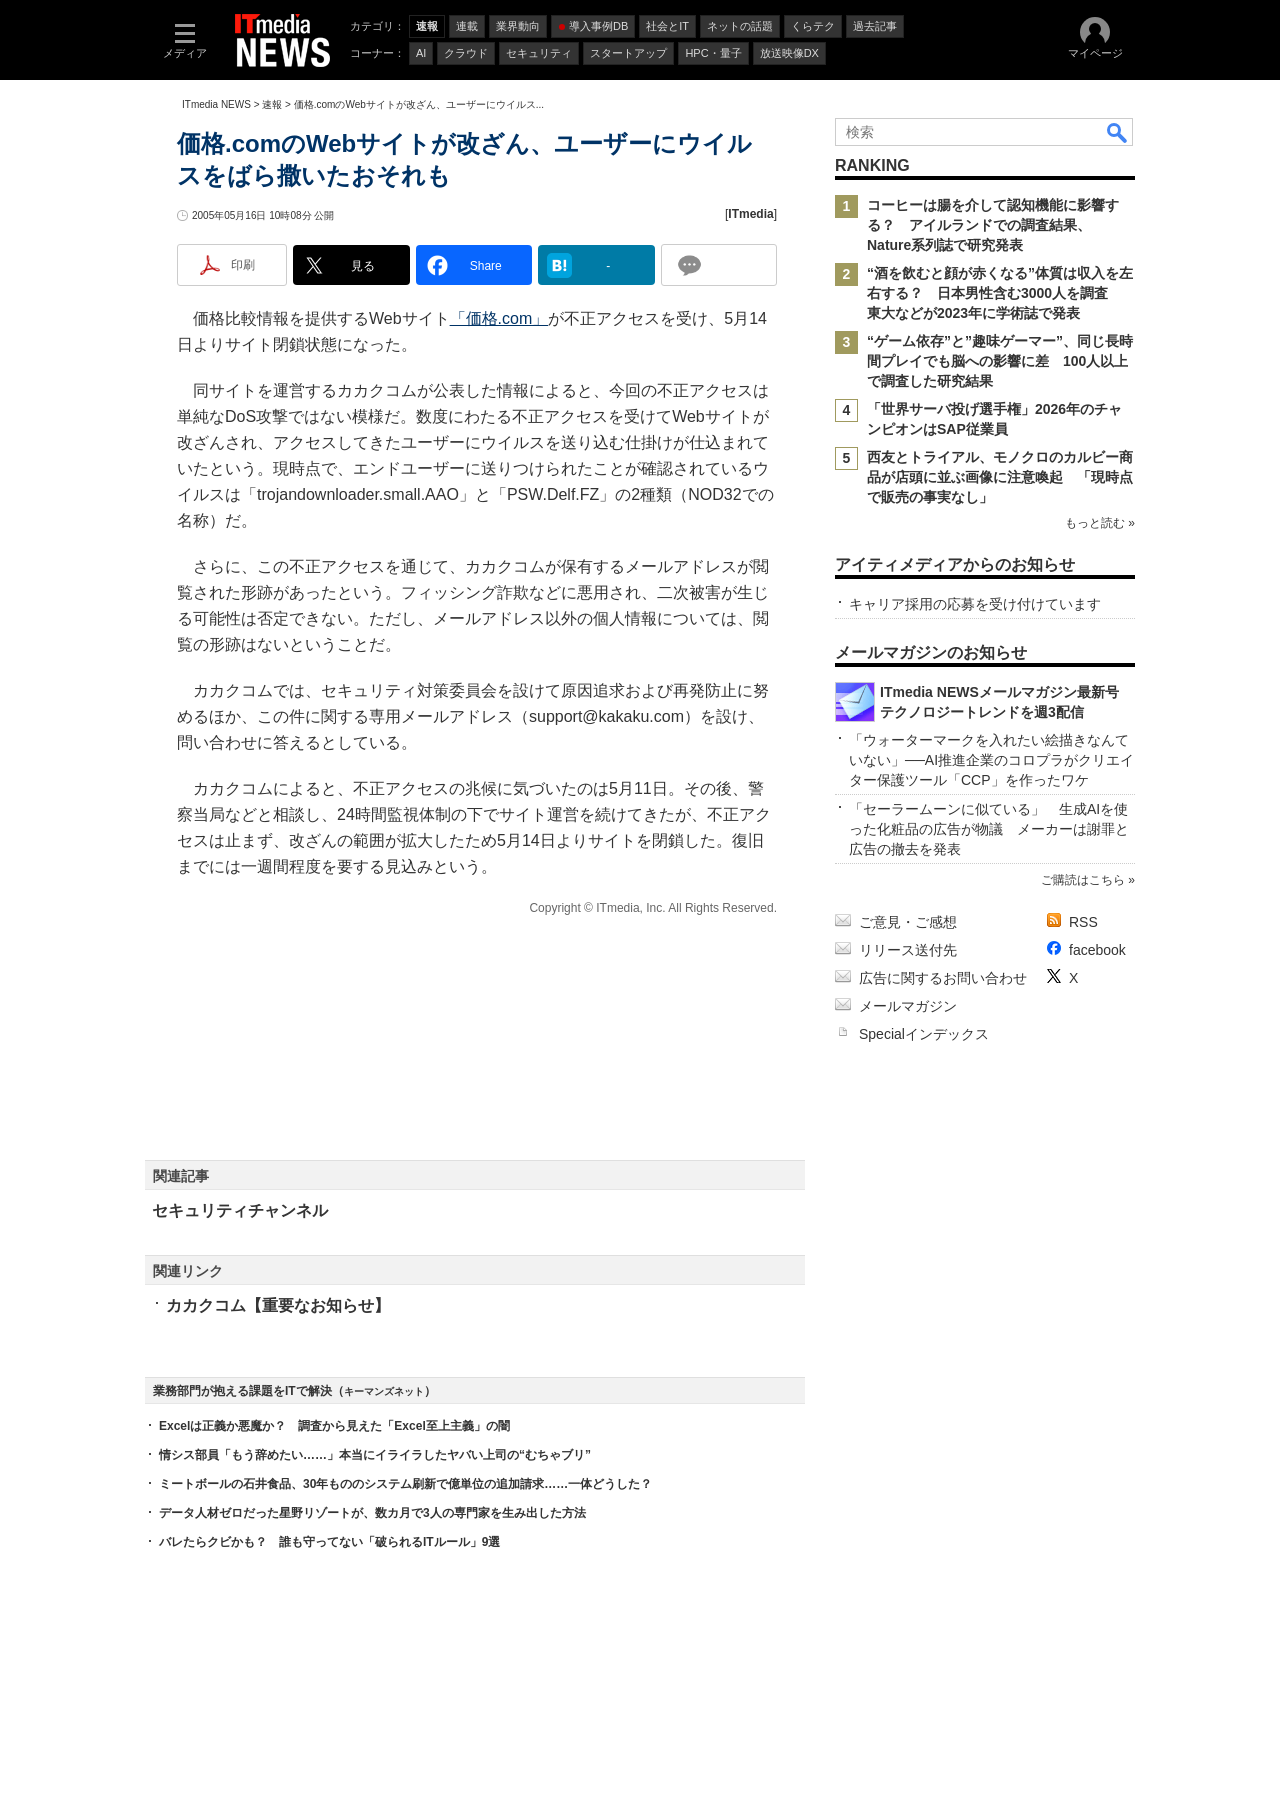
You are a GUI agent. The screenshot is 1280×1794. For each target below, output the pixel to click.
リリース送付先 (908, 950)
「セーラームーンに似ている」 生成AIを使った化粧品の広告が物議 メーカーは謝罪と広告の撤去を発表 (989, 829)
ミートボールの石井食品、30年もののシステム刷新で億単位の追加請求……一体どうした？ (405, 1484)
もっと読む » (1100, 523)
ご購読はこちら (1083, 880)
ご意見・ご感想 (908, 922)
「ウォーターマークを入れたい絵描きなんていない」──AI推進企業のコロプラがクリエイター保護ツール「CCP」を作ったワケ (991, 760)
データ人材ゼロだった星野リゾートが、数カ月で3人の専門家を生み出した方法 (372, 1513)
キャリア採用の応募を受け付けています (975, 604)
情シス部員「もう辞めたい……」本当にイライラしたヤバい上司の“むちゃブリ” (375, 1455)
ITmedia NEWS (216, 104)
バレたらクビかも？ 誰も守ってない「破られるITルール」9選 (329, 1542)
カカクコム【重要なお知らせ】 (278, 1305)
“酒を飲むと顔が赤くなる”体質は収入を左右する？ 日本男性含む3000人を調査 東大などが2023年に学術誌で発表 (1000, 293)
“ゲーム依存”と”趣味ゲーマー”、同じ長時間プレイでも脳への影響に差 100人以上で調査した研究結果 (1000, 361)
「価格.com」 (499, 318)
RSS (1083, 922)
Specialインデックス (924, 1034)
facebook (1097, 950)
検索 (1118, 132)
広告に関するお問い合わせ (943, 978)
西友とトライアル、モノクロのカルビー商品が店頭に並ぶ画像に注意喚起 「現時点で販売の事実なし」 (1000, 477)
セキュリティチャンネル (240, 1210)
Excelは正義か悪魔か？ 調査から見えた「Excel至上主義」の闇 (334, 1426)
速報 (272, 104)
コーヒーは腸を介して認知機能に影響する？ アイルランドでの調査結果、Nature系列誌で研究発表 (993, 225)
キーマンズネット (384, 1391)
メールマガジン (908, 1006)
